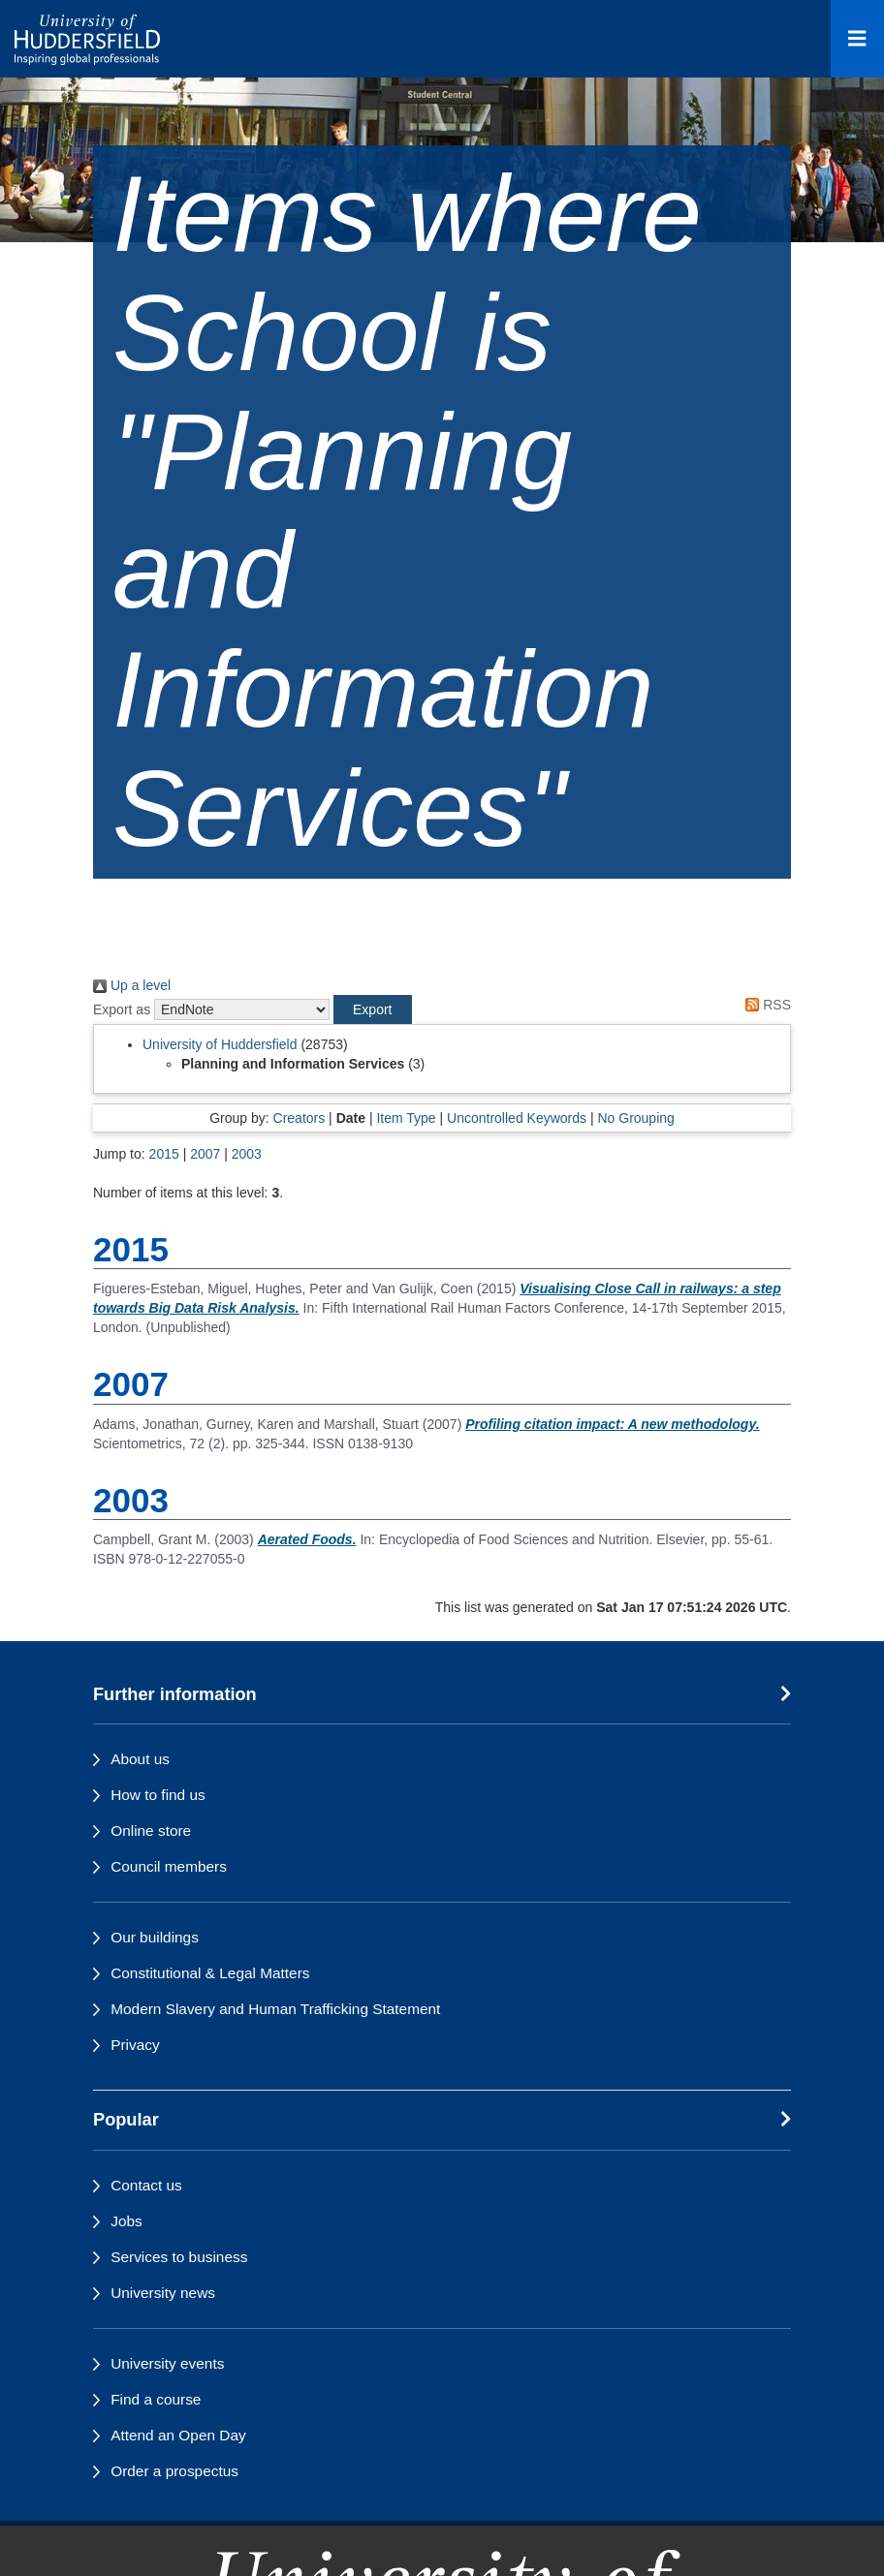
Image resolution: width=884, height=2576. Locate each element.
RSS (765, 1004)
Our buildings (154, 1937)
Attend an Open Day (177, 2435)
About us (140, 1759)
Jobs (126, 2221)
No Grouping (635, 1118)
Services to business (178, 2257)
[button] (372, 1009)
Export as (121, 1009)
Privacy (134, 2044)
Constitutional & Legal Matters (209, 1973)
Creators (299, 1118)
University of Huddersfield (220, 1044)
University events (167, 2363)
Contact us (146, 2185)
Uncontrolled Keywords (516, 1118)
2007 (205, 1154)
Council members (168, 1866)
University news (162, 2292)
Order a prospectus (174, 2471)
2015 (164, 1154)
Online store (150, 1830)
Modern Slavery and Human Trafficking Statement (275, 2009)
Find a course (155, 2399)
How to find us (157, 1794)
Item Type (405, 1118)
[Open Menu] (857, 39)
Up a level (132, 985)
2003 (247, 1154)
